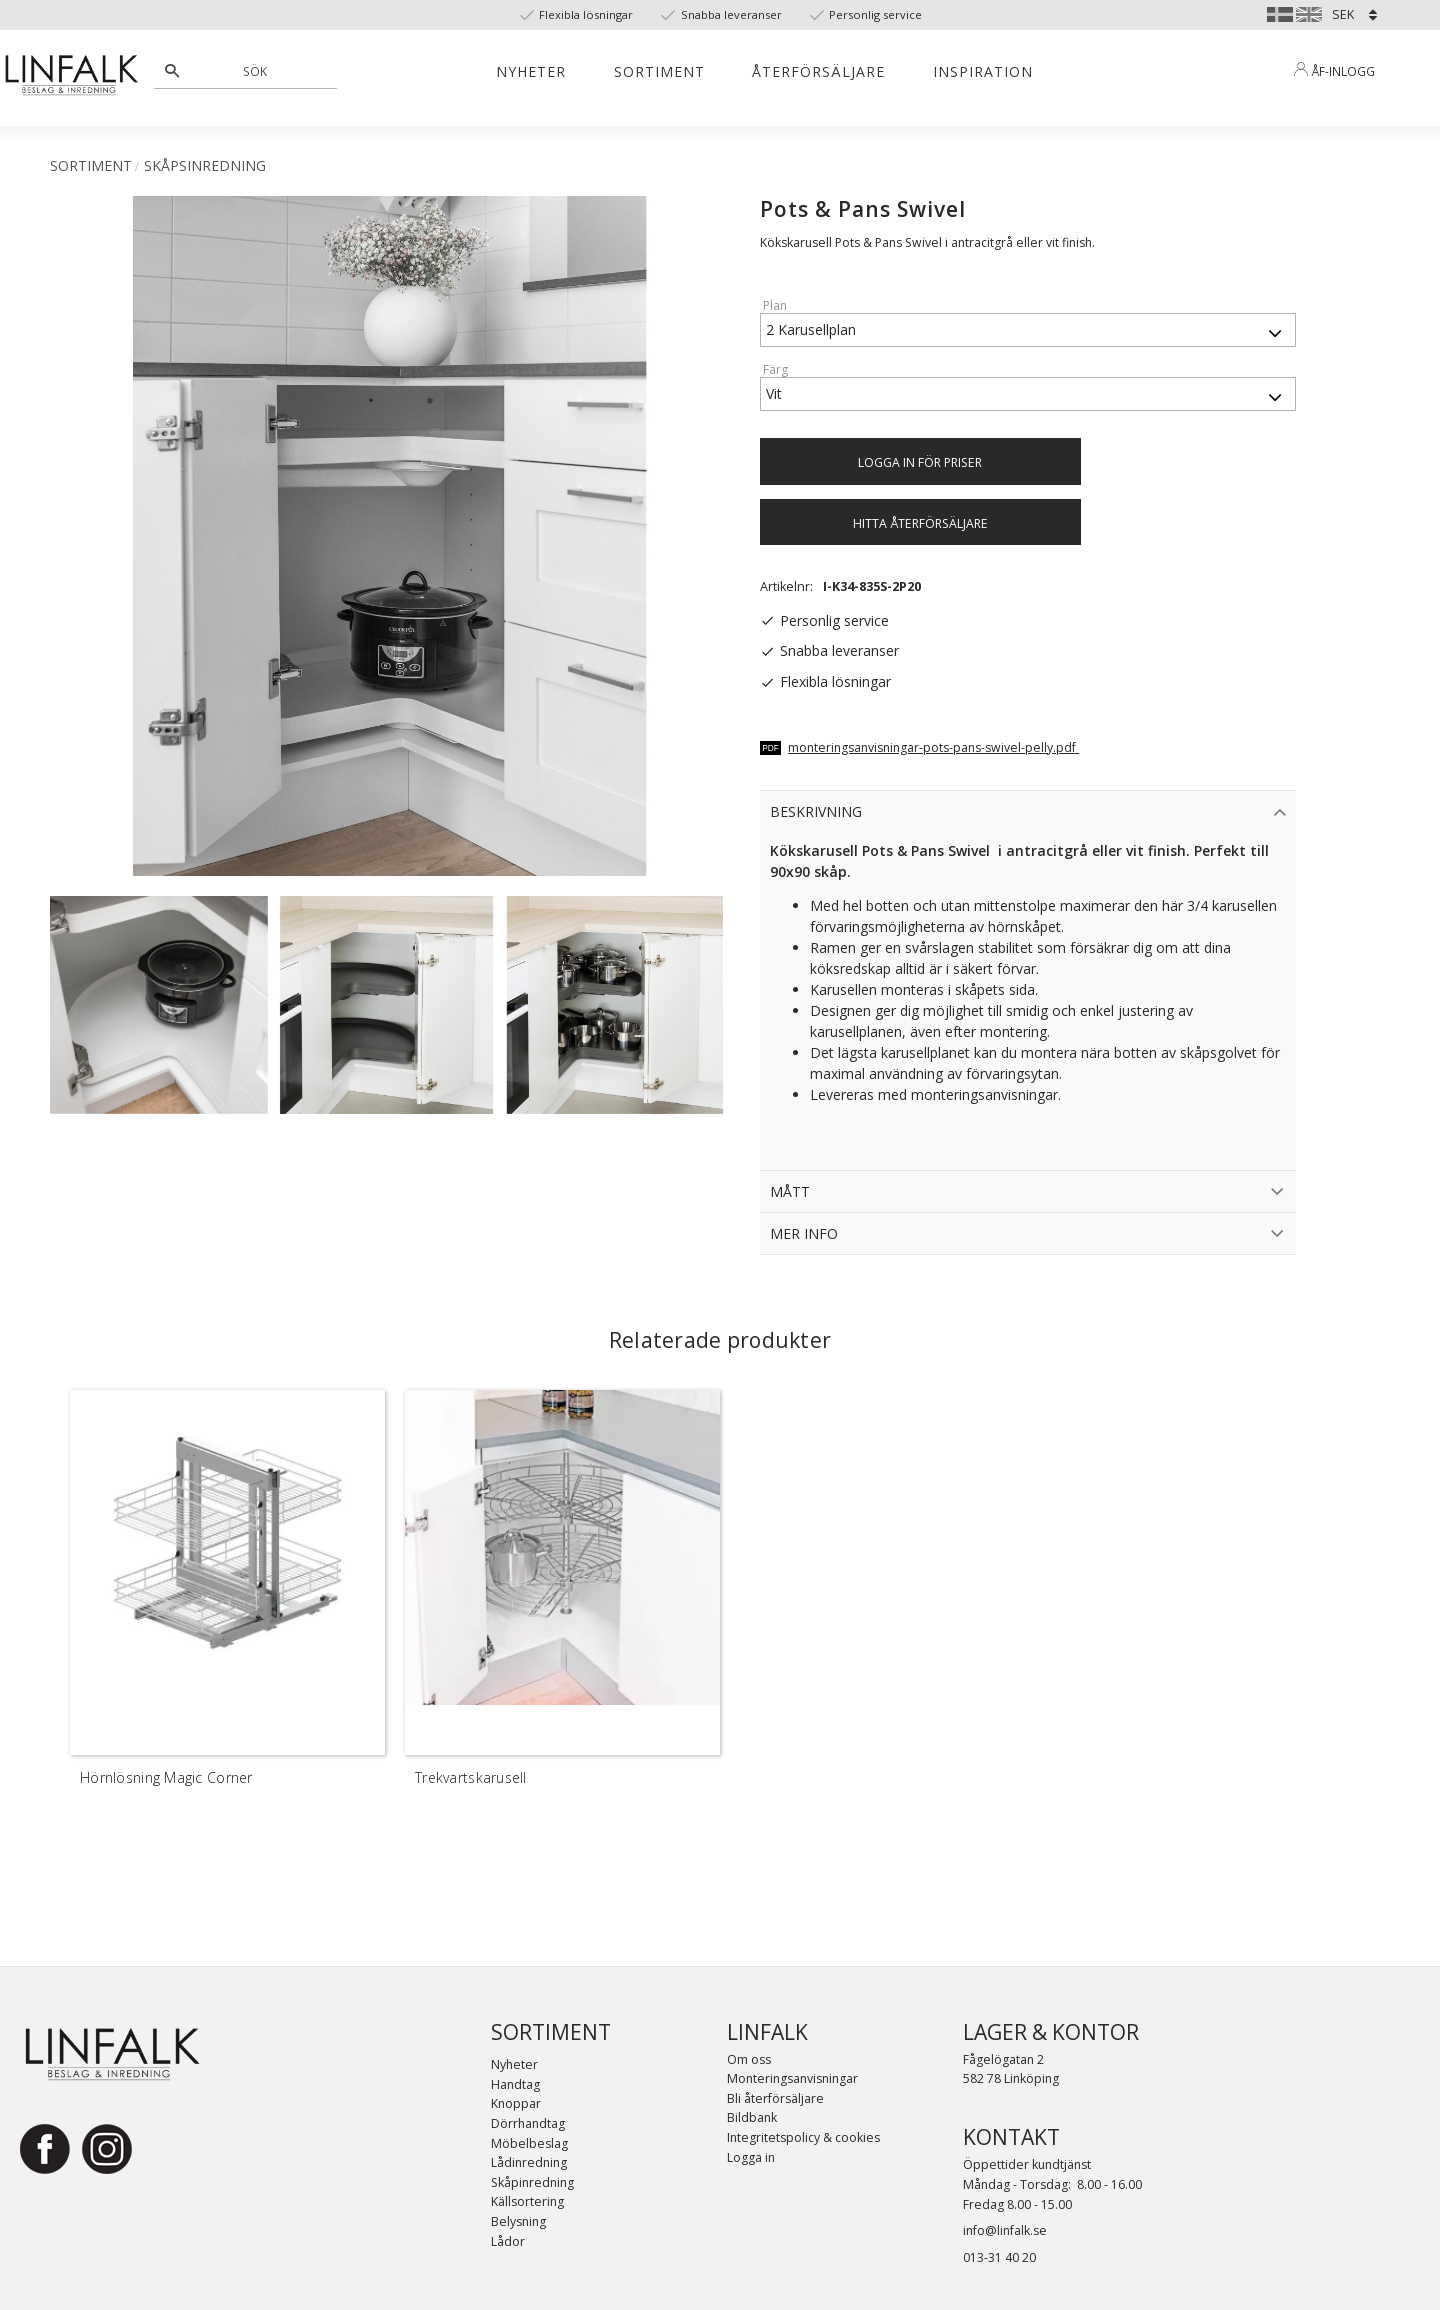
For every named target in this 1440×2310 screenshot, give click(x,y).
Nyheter (514, 2064)
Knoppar (516, 2103)
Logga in (751, 2157)
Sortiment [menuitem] (659, 71)
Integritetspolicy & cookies (803, 2137)
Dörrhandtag (528, 2123)
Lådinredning (529, 2162)
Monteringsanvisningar (792, 2078)
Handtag (515, 2084)
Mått (790, 1191)
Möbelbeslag (529, 2143)
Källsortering (527, 2201)
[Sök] (172, 71)
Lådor (508, 2241)
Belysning (518, 2221)
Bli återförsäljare (775, 2098)
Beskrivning (816, 811)
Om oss (749, 2059)
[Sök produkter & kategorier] (256, 71)
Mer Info (804, 1233)
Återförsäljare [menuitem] (818, 71)
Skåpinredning (532, 2182)
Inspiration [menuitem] (983, 71)
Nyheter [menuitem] (531, 71)
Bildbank (752, 2117)
